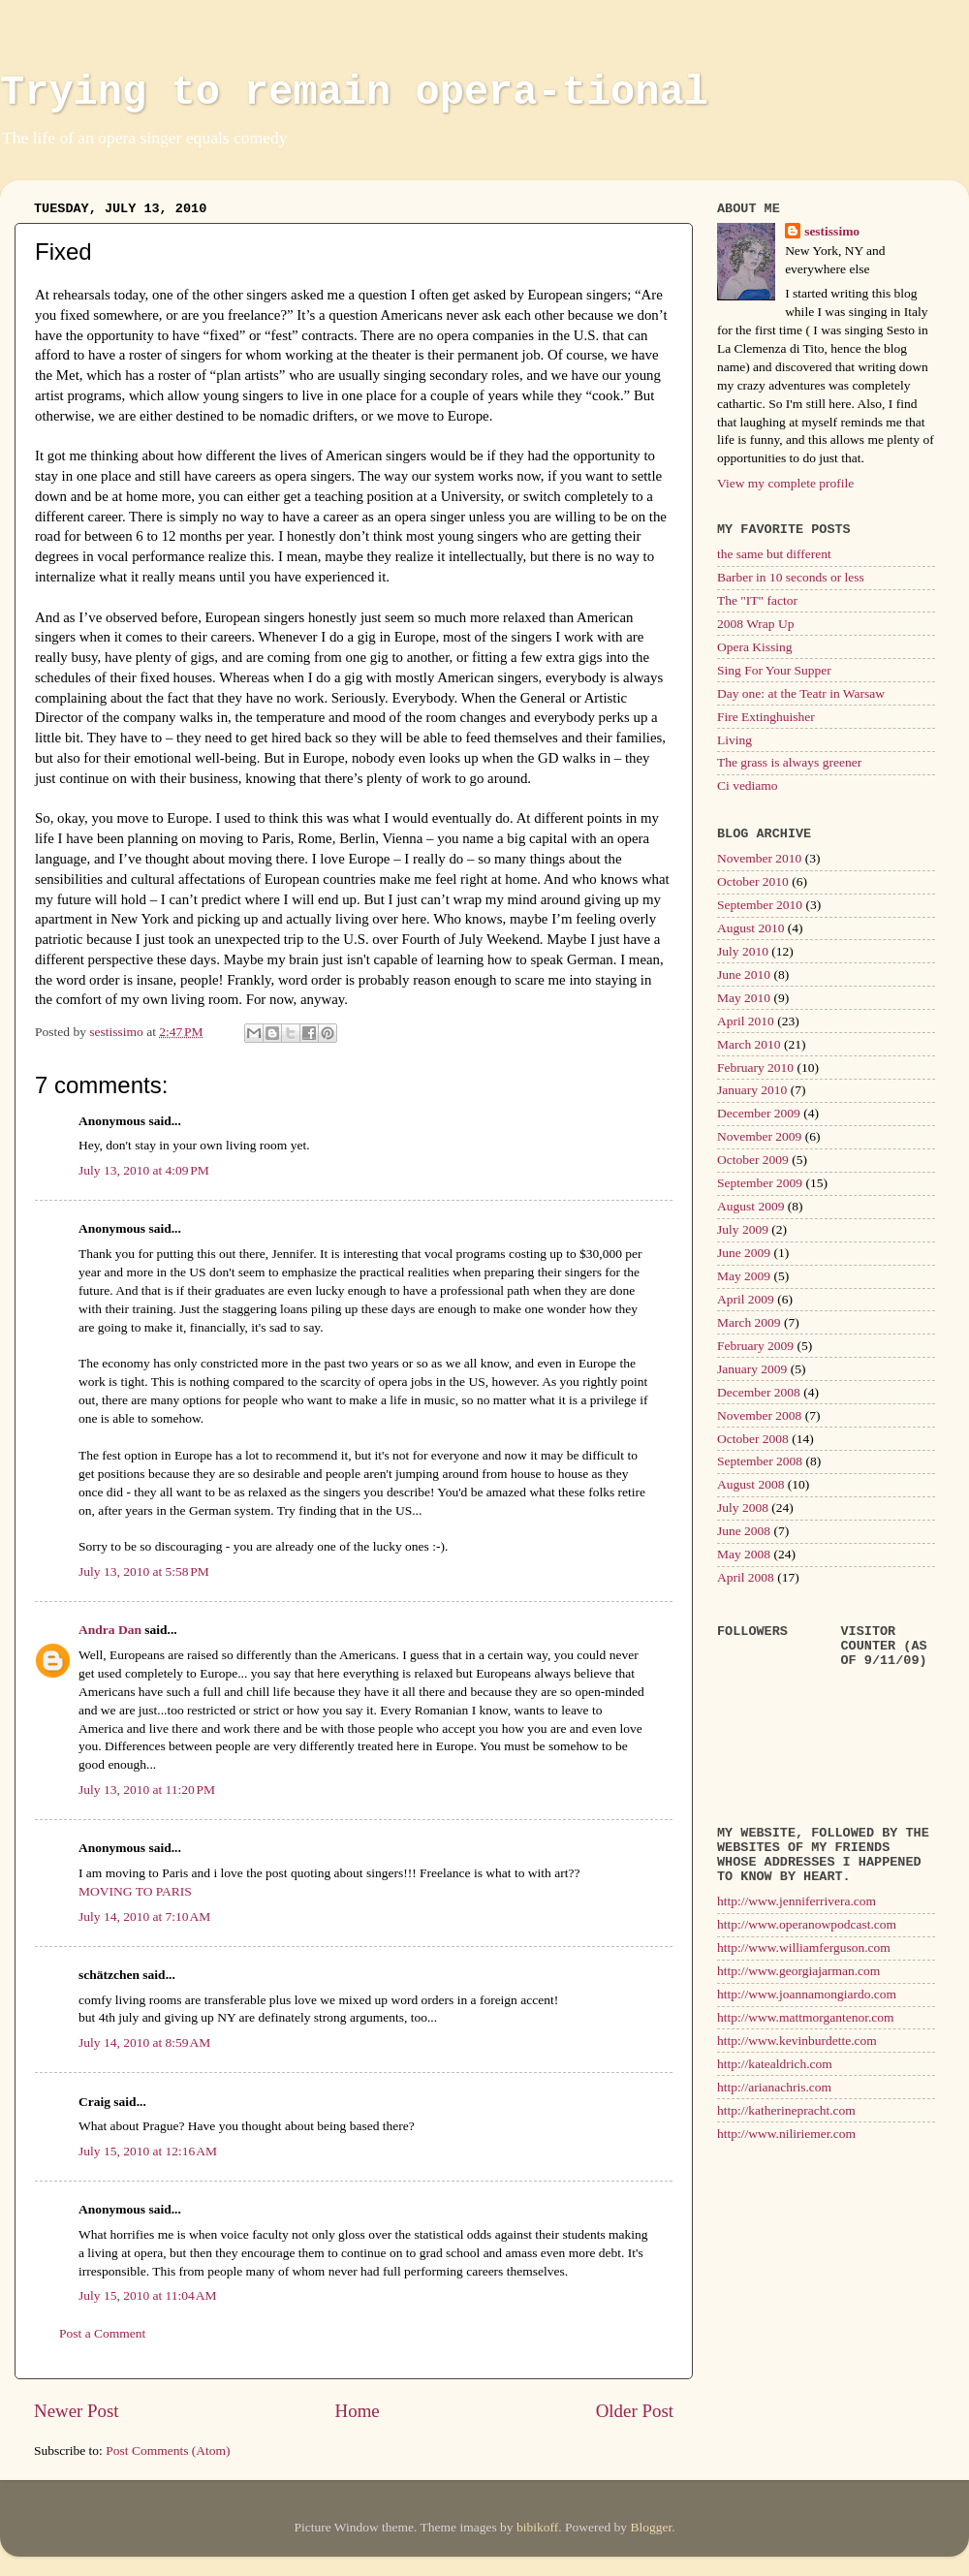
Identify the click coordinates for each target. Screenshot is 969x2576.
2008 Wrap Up (755, 623)
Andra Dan (109, 1629)
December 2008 (758, 1392)
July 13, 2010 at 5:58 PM (143, 1571)
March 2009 (749, 1322)
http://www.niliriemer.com (786, 2133)
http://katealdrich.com (774, 2064)
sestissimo (832, 231)
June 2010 (743, 974)
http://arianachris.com (774, 2087)
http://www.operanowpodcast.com (806, 1924)
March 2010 (749, 1044)
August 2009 (750, 1206)
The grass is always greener (789, 762)
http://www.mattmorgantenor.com (805, 2017)
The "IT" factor (757, 600)
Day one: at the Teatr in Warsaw (801, 693)
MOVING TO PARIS (135, 1891)
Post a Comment (102, 2333)
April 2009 (745, 1299)
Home (357, 2411)
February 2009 (755, 1345)
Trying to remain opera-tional (354, 93)
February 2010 (755, 1067)
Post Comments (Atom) (168, 2450)
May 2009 (743, 1276)
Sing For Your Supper (774, 670)
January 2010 (752, 1090)
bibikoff (537, 2527)
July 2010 (742, 951)
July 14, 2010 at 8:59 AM (144, 2042)
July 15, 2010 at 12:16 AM (147, 2151)
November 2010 (759, 858)
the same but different (774, 554)
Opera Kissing (755, 647)
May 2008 (743, 1554)
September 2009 (759, 1183)
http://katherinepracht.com (786, 2110)
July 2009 (742, 1229)
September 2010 (759, 904)
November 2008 (759, 1415)
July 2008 (742, 1507)
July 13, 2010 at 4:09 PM (143, 1170)
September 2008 (759, 1461)
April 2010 (745, 1021)
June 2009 (743, 1252)
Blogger (651, 2527)
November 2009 (759, 1136)
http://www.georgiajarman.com (798, 1970)
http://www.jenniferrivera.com (796, 1901)
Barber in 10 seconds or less (790, 577)
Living (734, 740)
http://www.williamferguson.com (804, 1947)
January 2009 (752, 1369)
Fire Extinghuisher (766, 716)
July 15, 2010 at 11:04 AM (147, 2295)
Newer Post (76, 2411)
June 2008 (743, 1531)
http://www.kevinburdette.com (797, 2040)
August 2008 (750, 1484)
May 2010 (743, 997)
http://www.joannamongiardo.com (806, 1994)
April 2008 (745, 1577)
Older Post (634, 2411)
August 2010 (750, 928)
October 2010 (753, 881)
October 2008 (753, 1438)
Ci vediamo (747, 785)
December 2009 (758, 1113)
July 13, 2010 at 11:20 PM (146, 1789)
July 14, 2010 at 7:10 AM (144, 1916)
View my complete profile (785, 483)
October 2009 (753, 1159)
